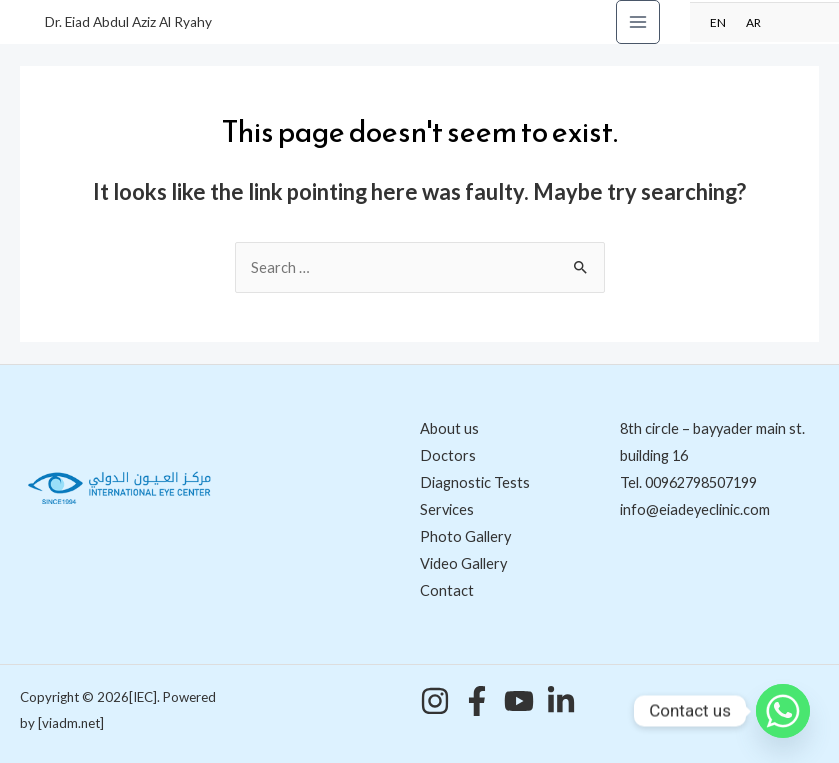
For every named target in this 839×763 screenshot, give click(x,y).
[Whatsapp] (783, 711)
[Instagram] (435, 701)
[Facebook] (477, 701)
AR (753, 22)
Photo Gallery (465, 536)
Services (447, 509)
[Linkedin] (561, 701)
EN (718, 22)
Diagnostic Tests (475, 482)
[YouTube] (519, 701)
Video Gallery (463, 563)
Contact (447, 590)
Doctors (448, 455)
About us (449, 428)
